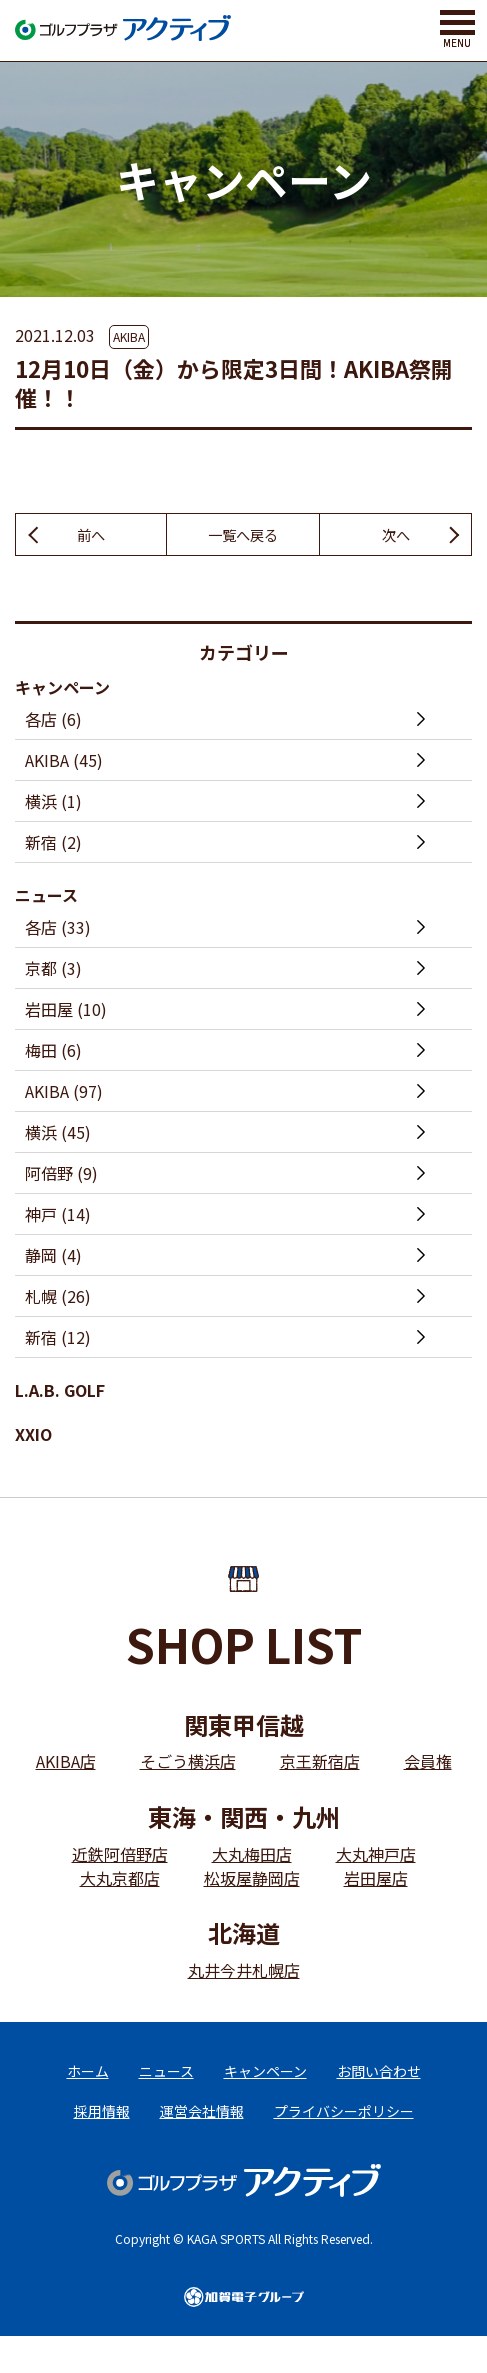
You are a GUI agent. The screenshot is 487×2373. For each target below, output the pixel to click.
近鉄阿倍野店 (120, 1856)
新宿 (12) (58, 1340)
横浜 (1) (53, 804)
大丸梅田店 (252, 1856)
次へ (396, 536)
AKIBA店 (66, 1764)
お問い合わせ (379, 2079)
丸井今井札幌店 (244, 1972)
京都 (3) (53, 971)
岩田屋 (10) (66, 1012)
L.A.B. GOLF (60, 1393)
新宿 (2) (53, 845)
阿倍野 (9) (61, 1176)
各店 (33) (58, 930)
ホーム (88, 2079)
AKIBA (129, 336)
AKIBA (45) (64, 763)
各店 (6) (53, 722)
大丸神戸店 (376, 1856)
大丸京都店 (120, 1880)
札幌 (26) (58, 1299)
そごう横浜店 (188, 1764)
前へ (91, 536)
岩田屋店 (376, 1880)
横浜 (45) (58, 1135)
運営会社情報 (202, 2130)
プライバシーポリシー (344, 2130)
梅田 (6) (53, 1053)
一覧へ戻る (243, 536)
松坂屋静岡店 (252, 1880)
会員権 (428, 1764)
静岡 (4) (53, 1258)
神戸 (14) (58, 1217)
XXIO (33, 1437)
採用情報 (102, 2130)
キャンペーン (62, 690)
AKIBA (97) (64, 1094)
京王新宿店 (320, 1764)
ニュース (46, 898)
